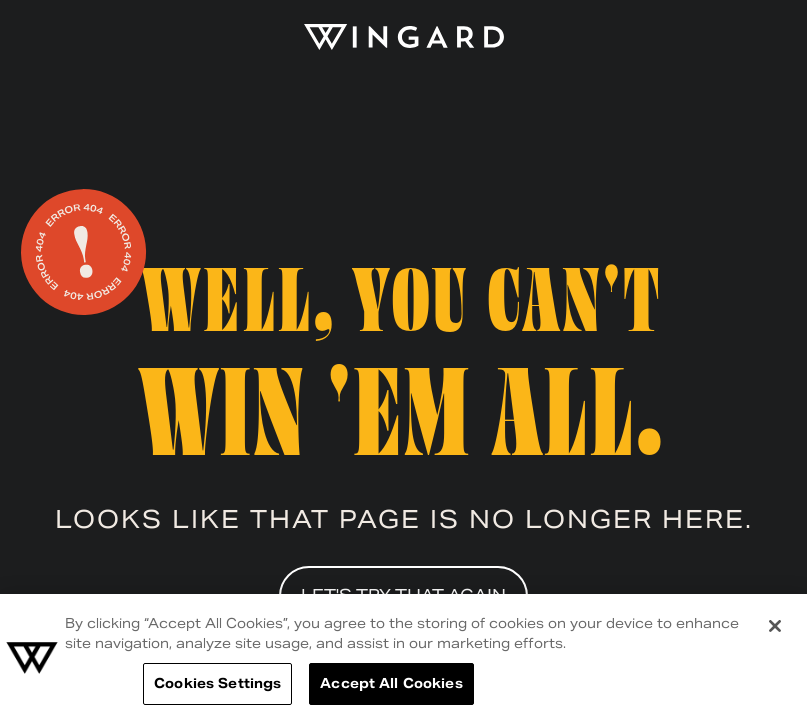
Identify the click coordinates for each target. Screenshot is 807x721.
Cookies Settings (217, 683)
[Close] (775, 626)
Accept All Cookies (391, 683)
